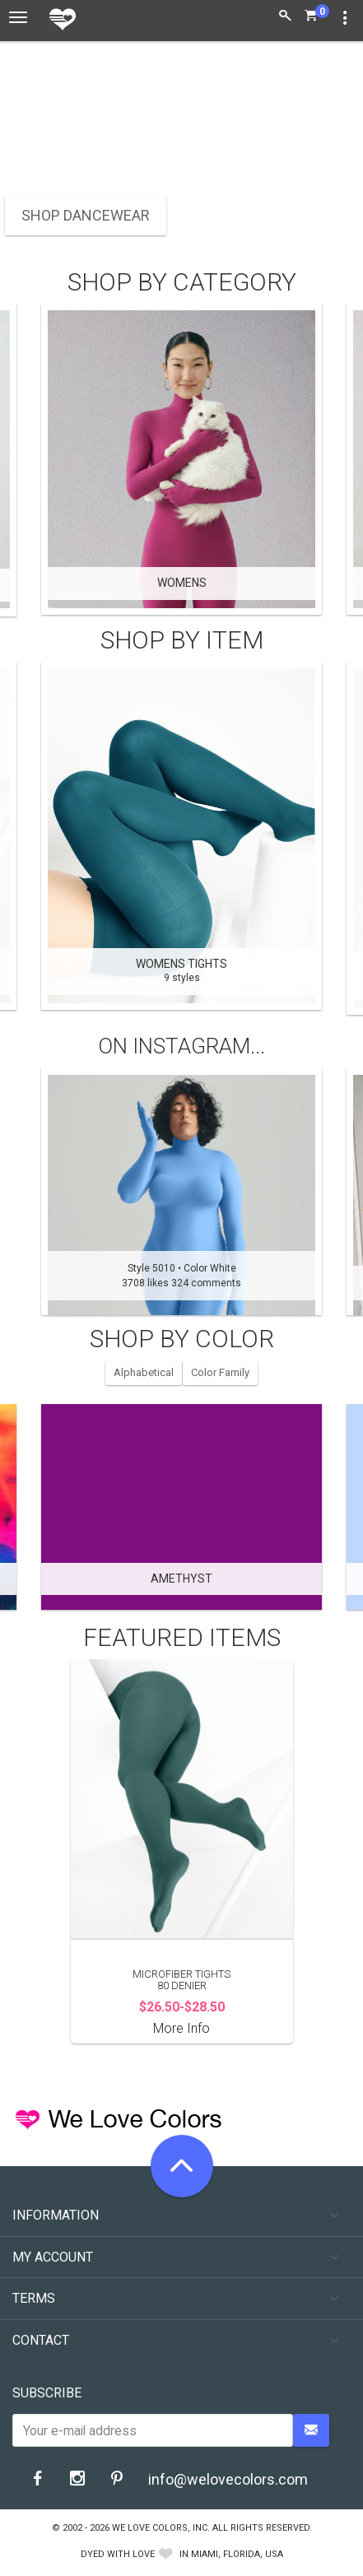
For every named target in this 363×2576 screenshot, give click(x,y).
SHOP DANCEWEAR (85, 215)
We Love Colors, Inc (159, 2528)
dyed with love (118, 2554)
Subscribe (46, 2393)
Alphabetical (144, 1372)
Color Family (220, 1372)
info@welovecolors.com (228, 2479)
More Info (181, 2028)
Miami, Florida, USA (237, 2554)
